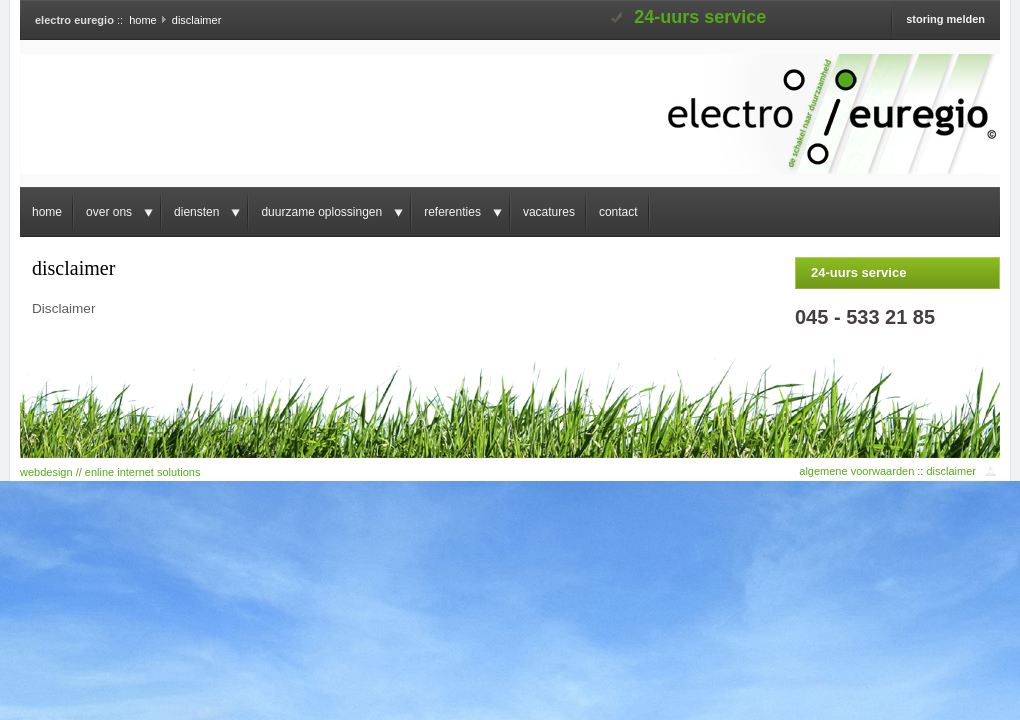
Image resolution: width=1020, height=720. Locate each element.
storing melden (945, 19)
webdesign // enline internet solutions (110, 472)
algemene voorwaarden (856, 471)
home (143, 20)
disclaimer (951, 471)
